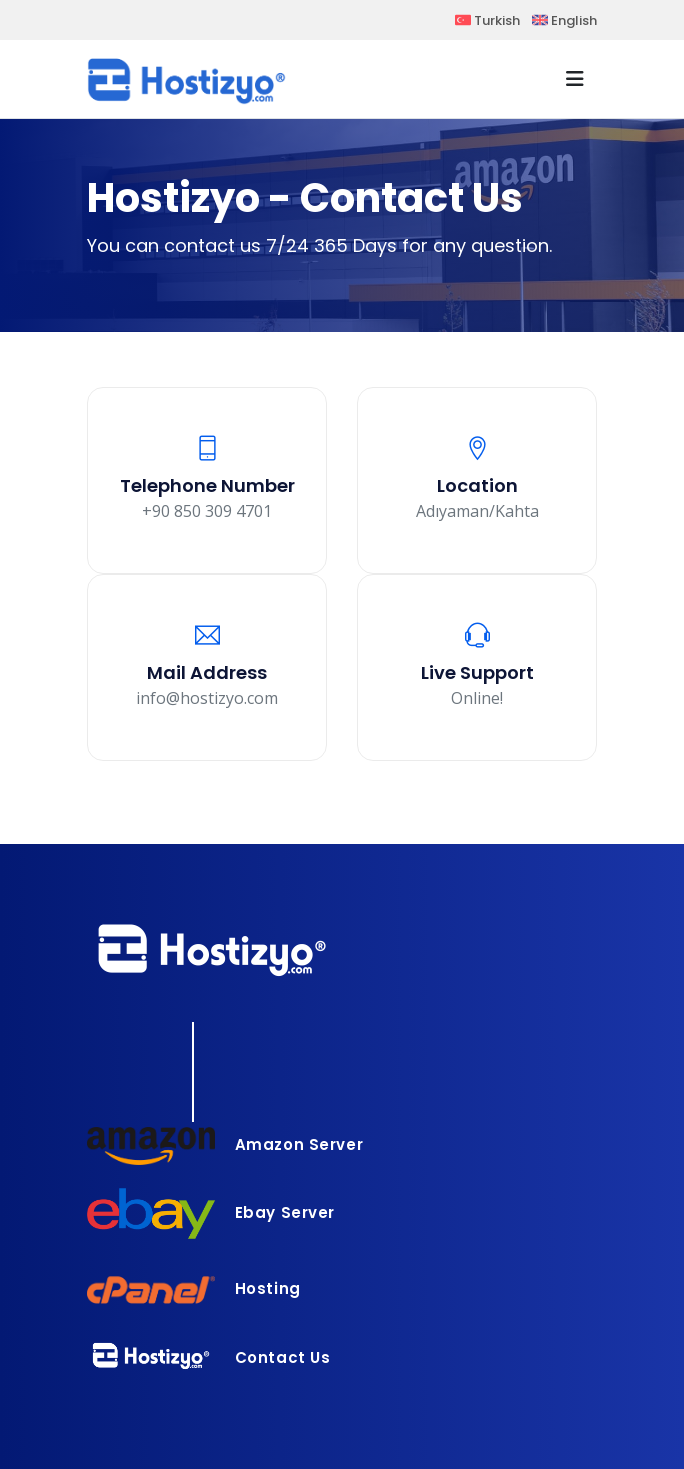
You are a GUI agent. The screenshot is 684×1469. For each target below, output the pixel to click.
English (564, 20)
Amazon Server (225, 1144)
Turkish (487, 20)
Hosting (194, 1288)
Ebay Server (211, 1212)
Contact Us (209, 1357)
